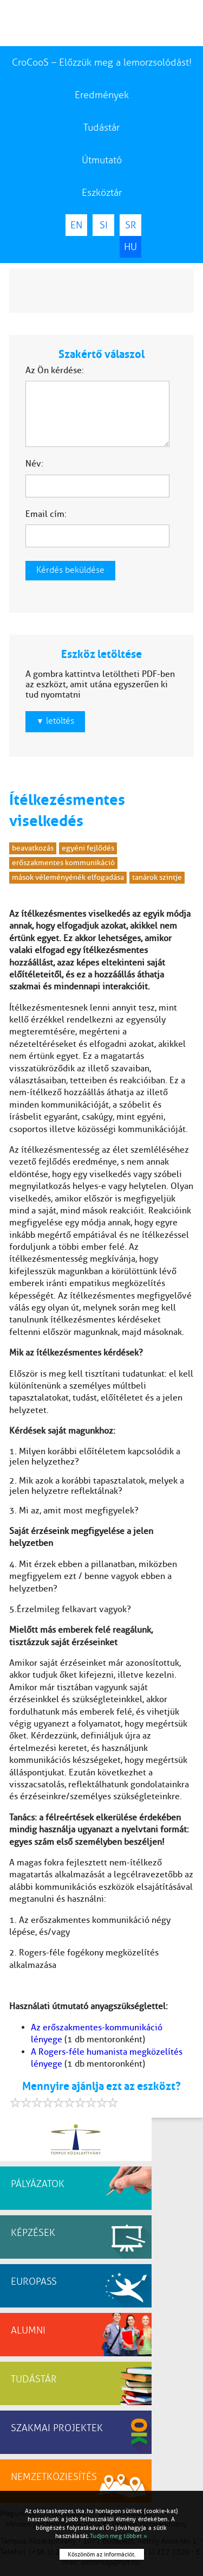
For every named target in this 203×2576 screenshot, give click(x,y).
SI (104, 225)
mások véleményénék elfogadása (68, 877)
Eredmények (102, 95)
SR (130, 225)
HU (130, 247)
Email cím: (46, 514)
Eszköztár (102, 193)
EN (76, 225)
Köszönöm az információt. (102, 2554)
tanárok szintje (157, 877)
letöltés (55, 720)
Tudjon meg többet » (119, 2536)
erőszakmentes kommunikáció (63, 862)
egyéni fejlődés (88, 848)
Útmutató (102, 160)
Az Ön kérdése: (54, 370)
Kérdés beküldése (70, 570)
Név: (34, 463)
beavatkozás (33, 848)
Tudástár (101, 127)
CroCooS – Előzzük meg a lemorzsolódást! (102, 62)
